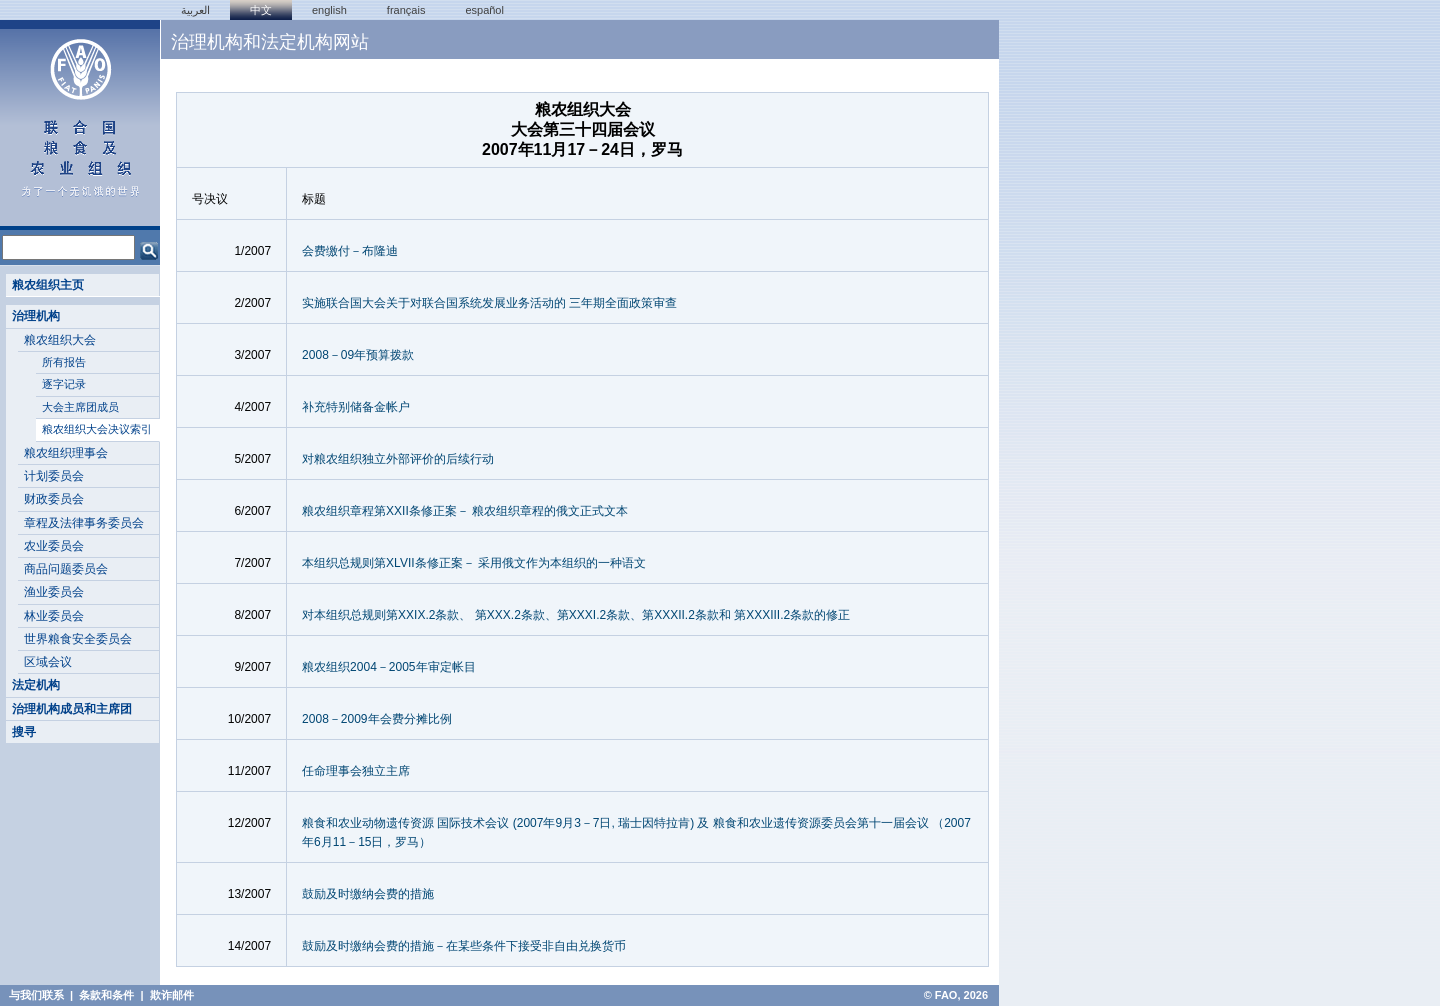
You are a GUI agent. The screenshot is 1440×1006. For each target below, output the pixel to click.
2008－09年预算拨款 (358, 355)
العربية (195, 10)
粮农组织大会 (60, 340)
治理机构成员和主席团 (72, 709)
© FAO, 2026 (956, 995)
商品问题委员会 (66, 569)
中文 (261, 10)
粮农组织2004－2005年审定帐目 (388, 667)
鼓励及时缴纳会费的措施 (368, 894)
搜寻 (24, 732)
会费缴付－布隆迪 (350, 251)
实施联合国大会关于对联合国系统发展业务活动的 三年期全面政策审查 (489, 303)
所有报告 (64, 362)
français (406, 10)
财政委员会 (54, 499)
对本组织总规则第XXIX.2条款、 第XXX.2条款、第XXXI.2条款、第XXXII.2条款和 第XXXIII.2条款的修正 (576, 615)
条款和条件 (106, 995)
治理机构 (36, 316)
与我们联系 (36, 995)
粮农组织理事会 (66, 453)
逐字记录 (64, 384)
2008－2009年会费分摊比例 (376, 719)
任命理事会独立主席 (356, 771)
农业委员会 (54, 546)
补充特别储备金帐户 (356, 407)
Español (484, 10)
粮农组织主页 (48, 285)
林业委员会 (54, 616)
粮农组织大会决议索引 (97, 429)
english (329, 10)
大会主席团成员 (80, 407)
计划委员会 (54, 476)
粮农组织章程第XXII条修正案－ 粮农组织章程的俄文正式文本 (465, 511)
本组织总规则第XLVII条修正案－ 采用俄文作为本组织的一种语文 (474, 563)
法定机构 (36, 685)
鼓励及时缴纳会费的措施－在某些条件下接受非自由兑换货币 (464, 946)
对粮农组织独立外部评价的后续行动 (398, 459)
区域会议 (48, 662)
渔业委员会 (54, 592)
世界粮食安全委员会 (78, 639)
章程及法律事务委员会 (84, 523)
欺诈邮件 (172, 995)
